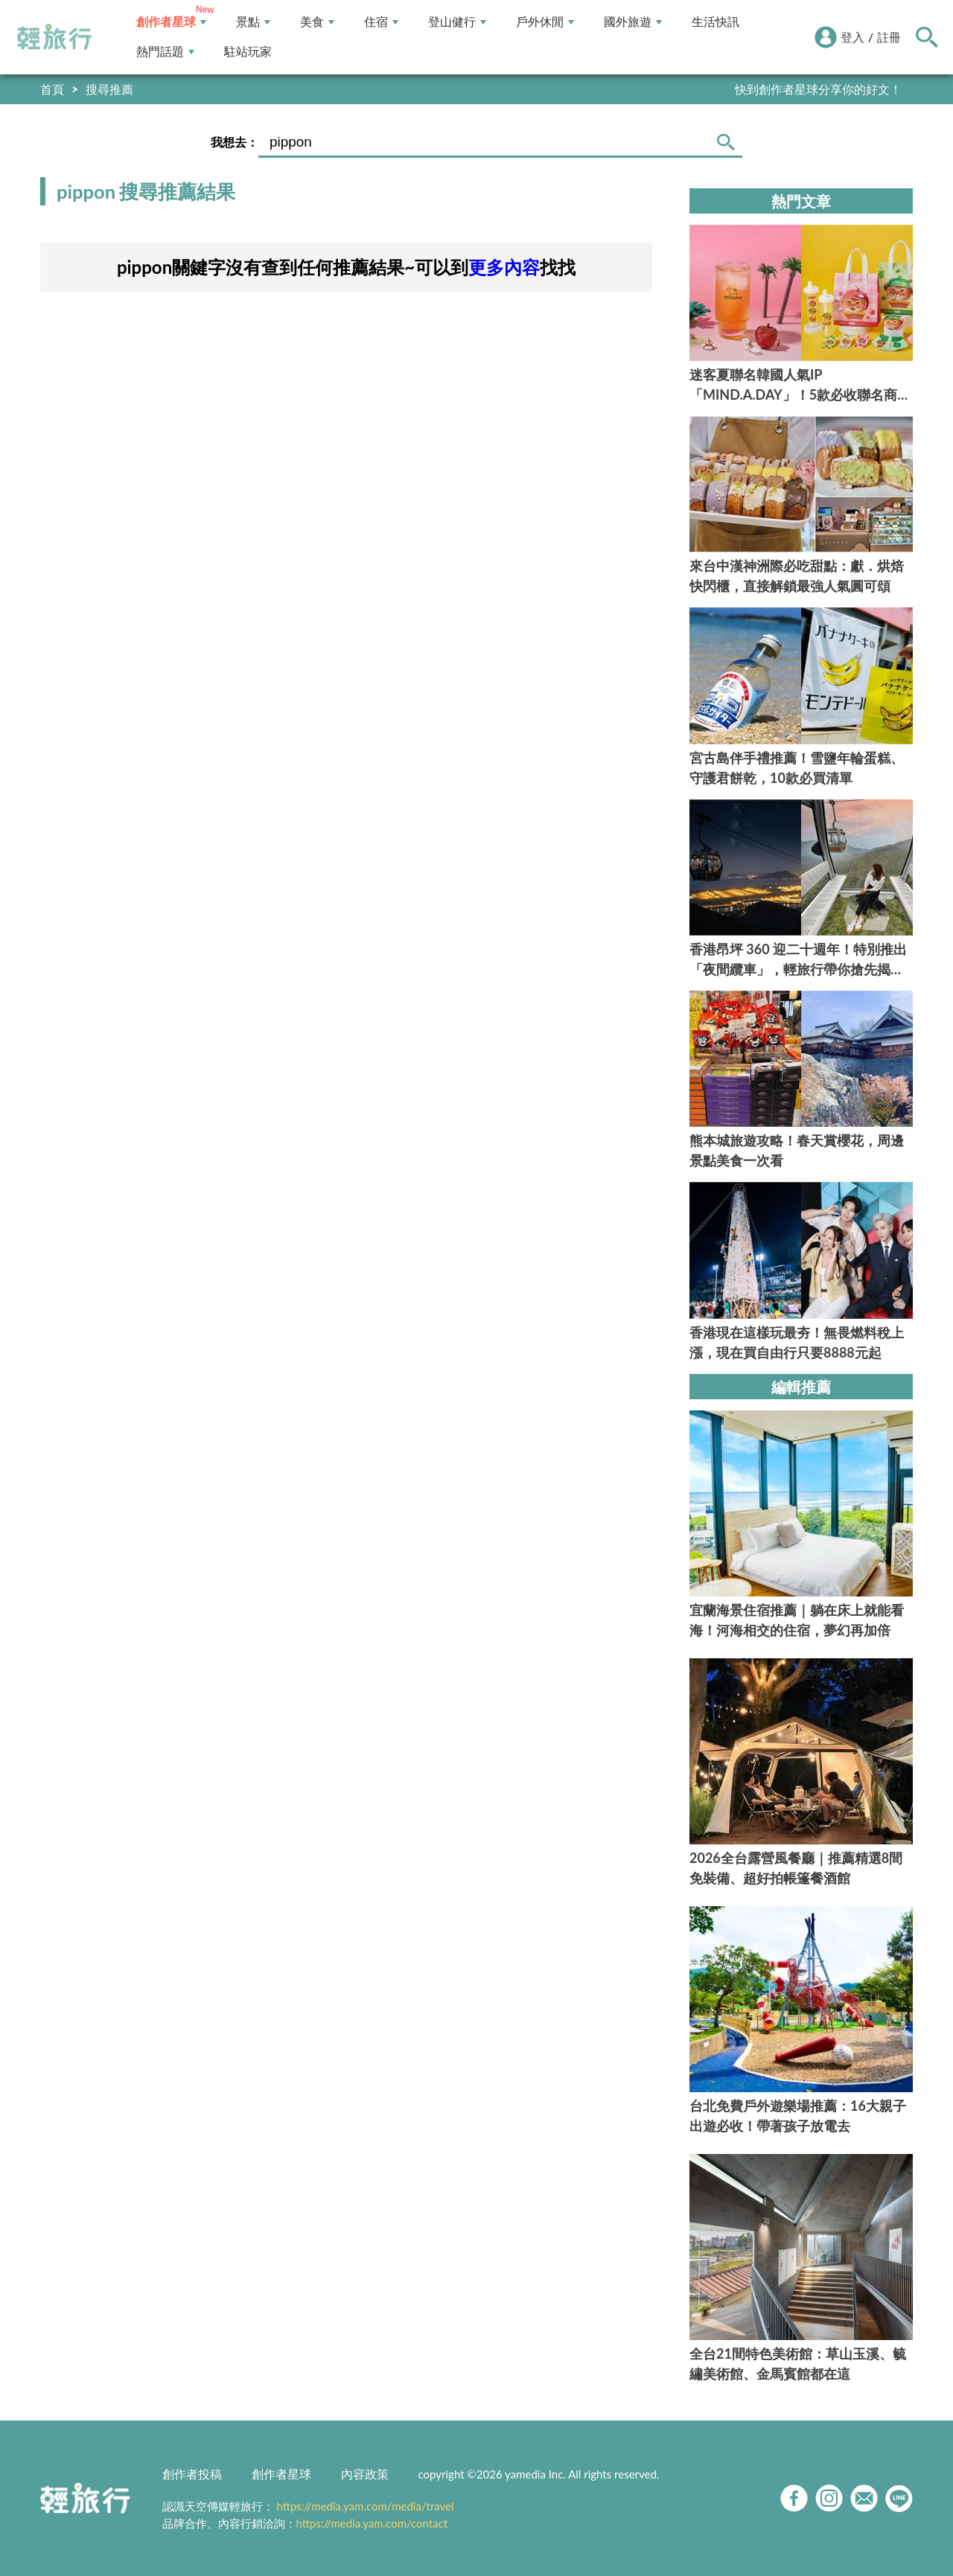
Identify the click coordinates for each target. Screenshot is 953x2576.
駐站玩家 (248, 51)
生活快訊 (715, 22)
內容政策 (365, 2474)
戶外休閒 (545, 22)
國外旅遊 (633, 22)
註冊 (889, 37)
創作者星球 (171, 22)
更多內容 (504, 267)
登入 (852, 37)
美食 (317, 22)
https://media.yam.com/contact (372, 2523)
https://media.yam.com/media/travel (364, 2506)
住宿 (381, 22)
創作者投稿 (192, 2474)
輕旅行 (54, 37)
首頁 (52, 89)
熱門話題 (165, 51)
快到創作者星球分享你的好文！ (818, 89)
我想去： (234, 142)
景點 (253, 22)
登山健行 (457, 22)
